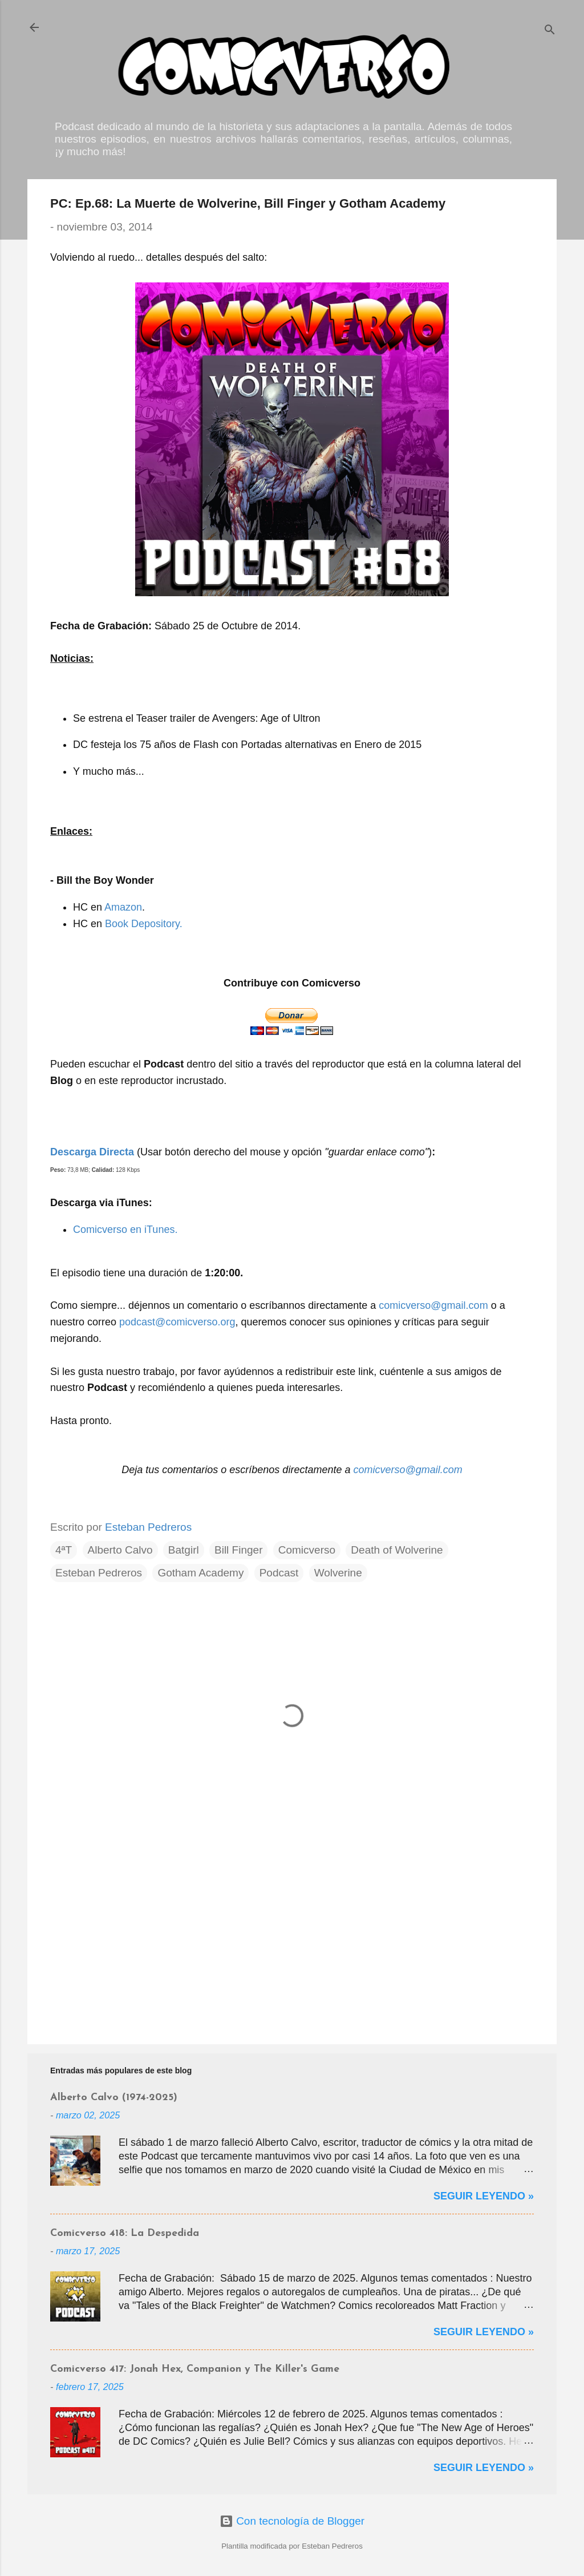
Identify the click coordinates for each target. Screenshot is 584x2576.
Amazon (123, 907)
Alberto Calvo (120, 1550)
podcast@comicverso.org (177, 1322)
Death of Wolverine (397, 1550)
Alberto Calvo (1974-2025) (113, 2097)
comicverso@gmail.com (433, 1305)
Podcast (279, 1573)
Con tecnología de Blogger (292, 2521)
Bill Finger (238, 1550)
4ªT (63, 1550)
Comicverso (306, 1550)
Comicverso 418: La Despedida (124, 2233)
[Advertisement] (292, 1938)
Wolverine (338, 1573)
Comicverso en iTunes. (125, 1229)
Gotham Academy (200, 1573)
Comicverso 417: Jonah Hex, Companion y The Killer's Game (194, 2369)
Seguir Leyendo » (483, 2196)
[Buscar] (550, 31)
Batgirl (183, 1550)
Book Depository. (143, 923)
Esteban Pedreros (98, 1573)
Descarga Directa (92, 1152)
